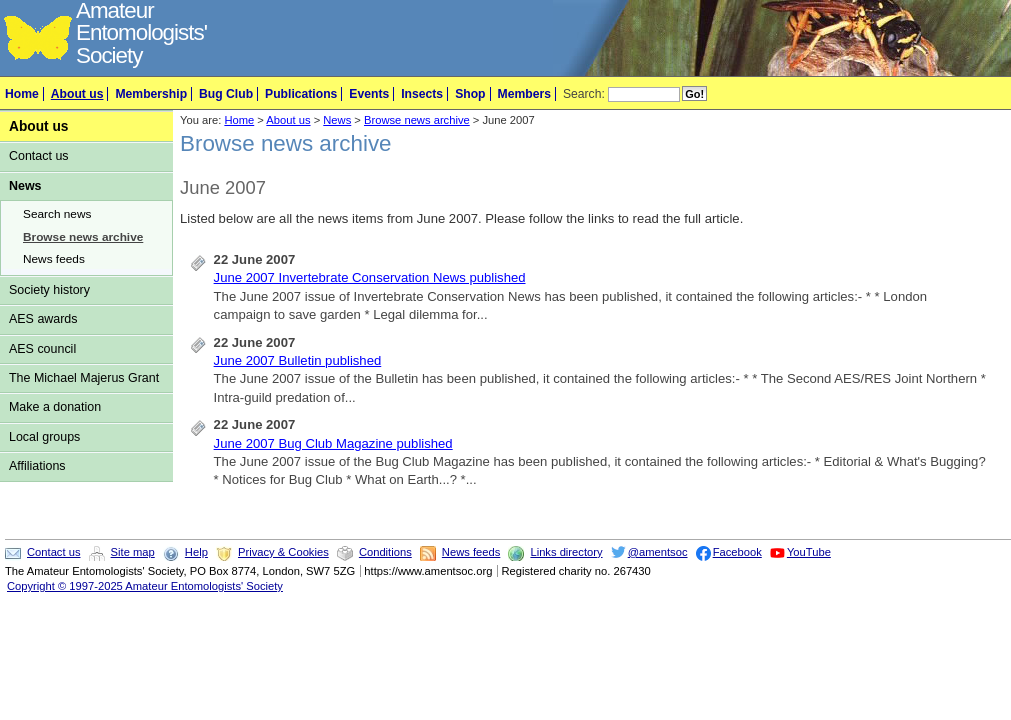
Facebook (737, 552)
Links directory (566, 552)
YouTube (809, 552)
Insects (422, 94)
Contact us (39, 156)
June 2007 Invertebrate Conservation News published (370, 277)
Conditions (385, 552)
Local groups (44, 437)
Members (524, 94)
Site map (133, 552)
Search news (57, 214)
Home (22, 94)
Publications (301, 94)
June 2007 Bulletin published (298, 360)
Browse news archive (83, 237)
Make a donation (55, 407)
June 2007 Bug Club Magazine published (333, 443)
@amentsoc (658, 552)
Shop (470, 94)
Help (196, 552)
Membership (151, 94)
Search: (584, 94)
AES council (42, 349)
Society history (49, 290)
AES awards (43, 319)
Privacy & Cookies (283, 552)
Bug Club (226, 94)
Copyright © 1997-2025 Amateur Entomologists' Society (145, 586)
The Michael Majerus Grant (84, 378)
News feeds (54, 259)
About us (77, 94)
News (25, 186)
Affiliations (37, 466)
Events (369, 94)
